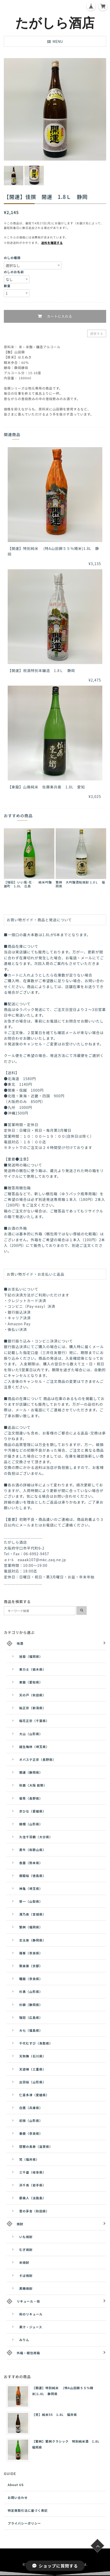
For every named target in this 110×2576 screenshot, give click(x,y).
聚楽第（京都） (31, 1966)
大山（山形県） (31, 1734)
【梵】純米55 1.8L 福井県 (54, 2414)
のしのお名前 (14, 272)
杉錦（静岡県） (31, 2004)
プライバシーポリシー (24, 2523)
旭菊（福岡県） (31, 1656)
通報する (96, 333)
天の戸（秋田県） (32, 1695)
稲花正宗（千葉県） (34, 1720)
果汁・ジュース (30, 2327)
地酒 (20, 1643)
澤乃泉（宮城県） (32, 1914)
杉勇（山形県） (31, 1991)
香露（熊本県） (31, 1863)
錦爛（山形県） (31, 1824)
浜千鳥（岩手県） (32, 2185)
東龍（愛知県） (31, 1682)
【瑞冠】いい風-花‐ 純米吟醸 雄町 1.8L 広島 (29, 884)
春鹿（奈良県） (31, 2133)
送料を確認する (52, 243)
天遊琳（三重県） (32, 2069)
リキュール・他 (28, 2301)
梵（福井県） (29, 2159)
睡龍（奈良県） (31, 1978)
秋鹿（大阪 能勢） (33, 1785)
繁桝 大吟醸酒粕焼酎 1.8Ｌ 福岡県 (80, 884)
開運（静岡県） (31, 1772)
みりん (24, 2340)
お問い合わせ (18, 2497)
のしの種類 (12, 257)
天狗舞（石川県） (32, 2056)
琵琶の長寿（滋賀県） (36, 2146)
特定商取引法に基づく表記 (28, 2510)
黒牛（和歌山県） (32, 1849)
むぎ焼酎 (26, 2249)
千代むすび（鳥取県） (36, 2043)
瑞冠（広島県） (31, 2017)
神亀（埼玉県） (31, 1888)
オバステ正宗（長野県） (37, 1759)
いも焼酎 (26, 2236)
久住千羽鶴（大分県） (36, 1837)
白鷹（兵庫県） (31, 2107)
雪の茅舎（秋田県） (34, 2211)
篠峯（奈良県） (31, 1953)
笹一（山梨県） (31, 1901)
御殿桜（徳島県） (32, 1875)
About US (16, 2484)
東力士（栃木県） (32, 1669)
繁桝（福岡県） (31, 1927)
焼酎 (20, 2224)
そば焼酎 (26, 2275)
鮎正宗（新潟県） (32, 1708)
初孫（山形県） (31, 2120)
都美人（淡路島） (32, 2198)
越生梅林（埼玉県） (34, 1746)
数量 (7, 285)
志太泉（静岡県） (32, 1940)
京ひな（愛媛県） (32, 1811)
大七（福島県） (31, 2030)
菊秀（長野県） (31, 1798)
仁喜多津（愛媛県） (34, 2095)
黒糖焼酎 (26, 2288)
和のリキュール (31, 2314)
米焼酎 (24, 2262)
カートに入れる (59, 316)
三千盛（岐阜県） (32, 2172)
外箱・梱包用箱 (28, 2353)
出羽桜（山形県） (32, 2082)
